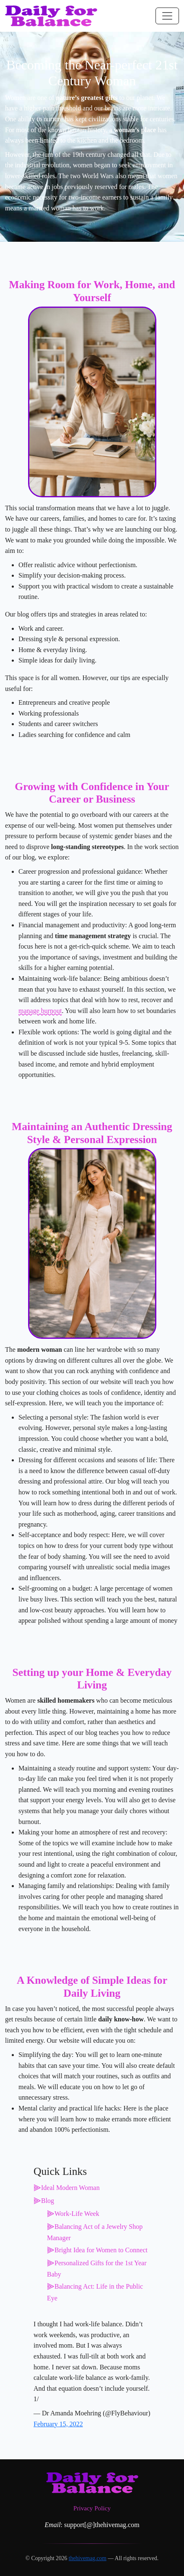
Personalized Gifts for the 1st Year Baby (97, 2268)
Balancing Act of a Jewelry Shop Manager (95, 2232)
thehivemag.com (87, 2558)
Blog (47, 2200)
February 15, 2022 (58, 2424)
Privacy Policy (92, 2508)
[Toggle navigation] (167, 16)
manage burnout (40, 1010)
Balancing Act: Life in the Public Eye (95, 2292)
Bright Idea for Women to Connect (101, 2250)
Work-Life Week (76, 2213)
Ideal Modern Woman (70, 2187)
